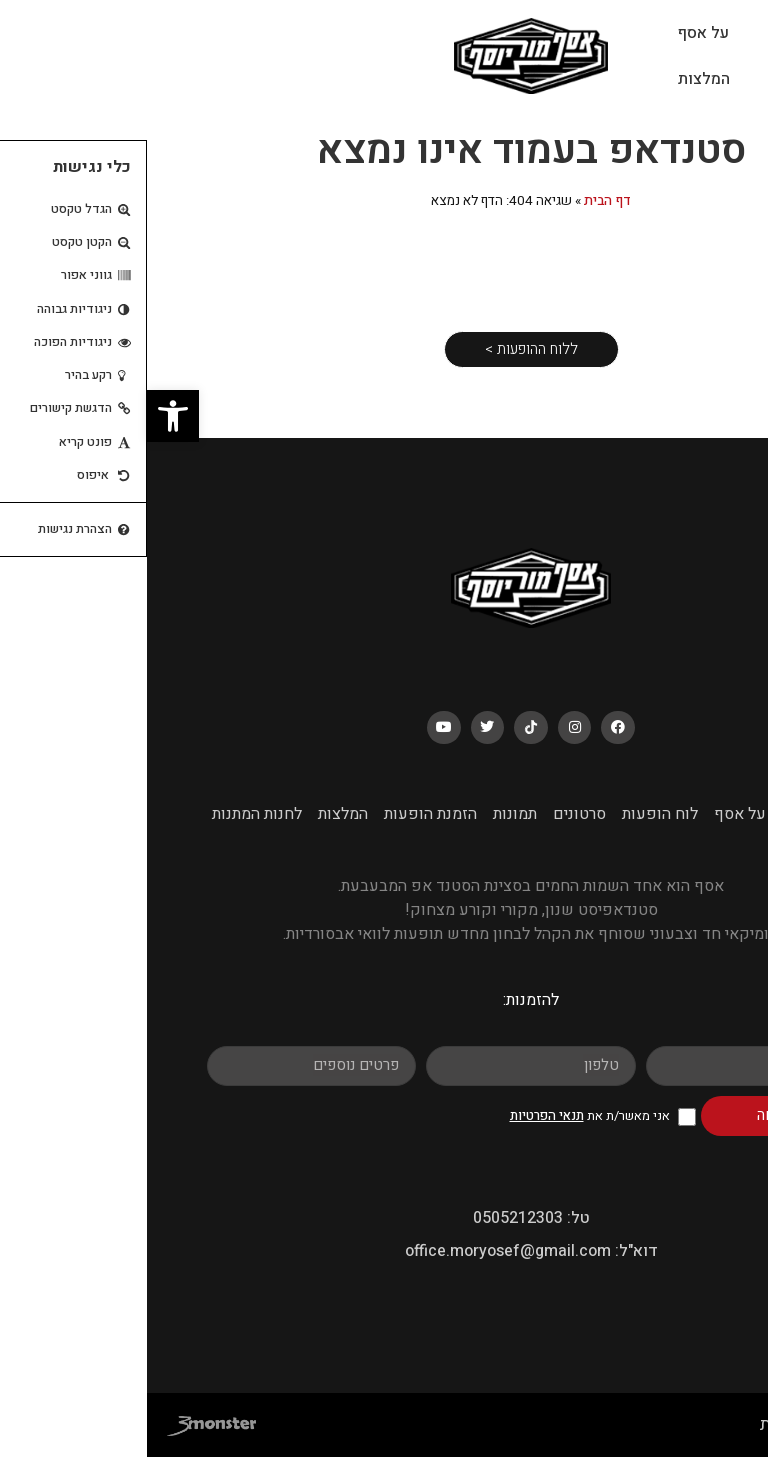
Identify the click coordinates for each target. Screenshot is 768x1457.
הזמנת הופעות (283, 814)
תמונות (368, 814)
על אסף (556, 33)
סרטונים (432, 814)
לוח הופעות (660, 79)
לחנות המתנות (110, 814)
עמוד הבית (657, 33)
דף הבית (460, 201)
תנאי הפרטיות (400, 1115)
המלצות (557, 79)
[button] (26, 416)
